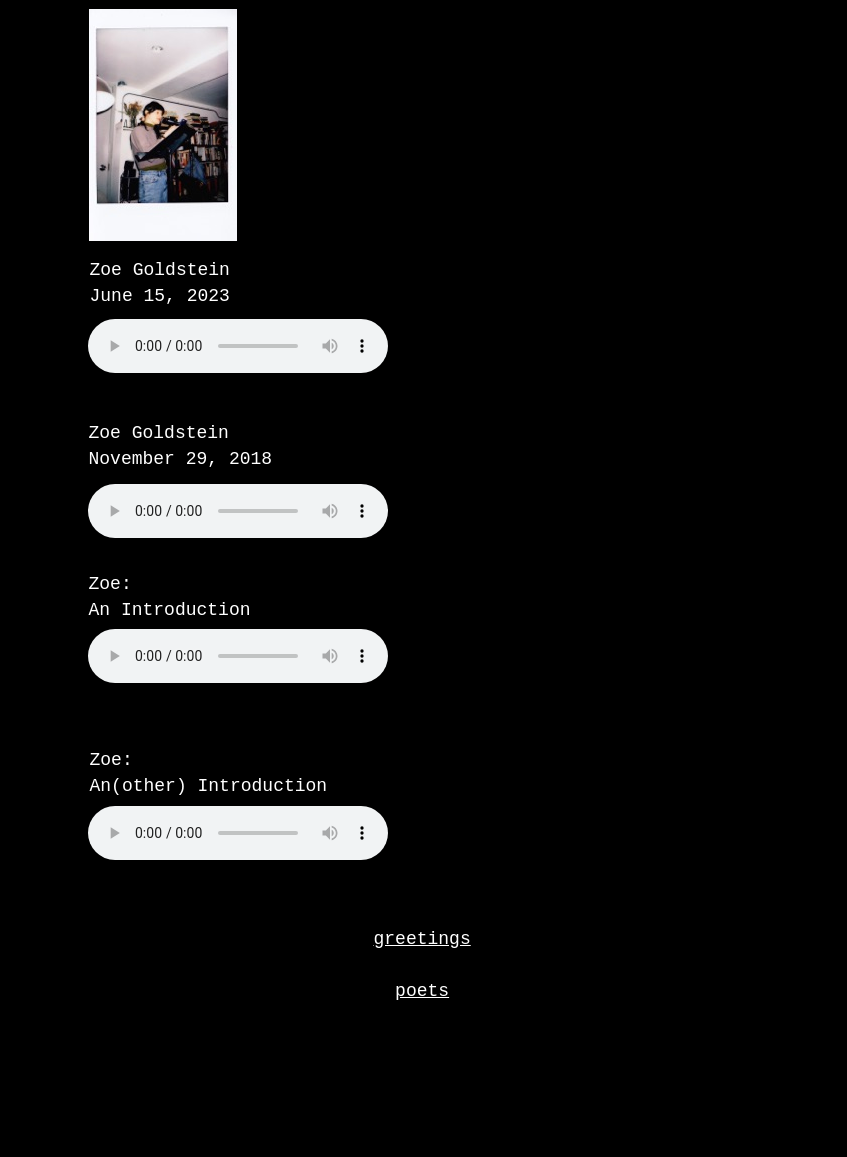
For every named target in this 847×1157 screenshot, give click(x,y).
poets (422, 991)
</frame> (288, 534)
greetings (422, 939)
